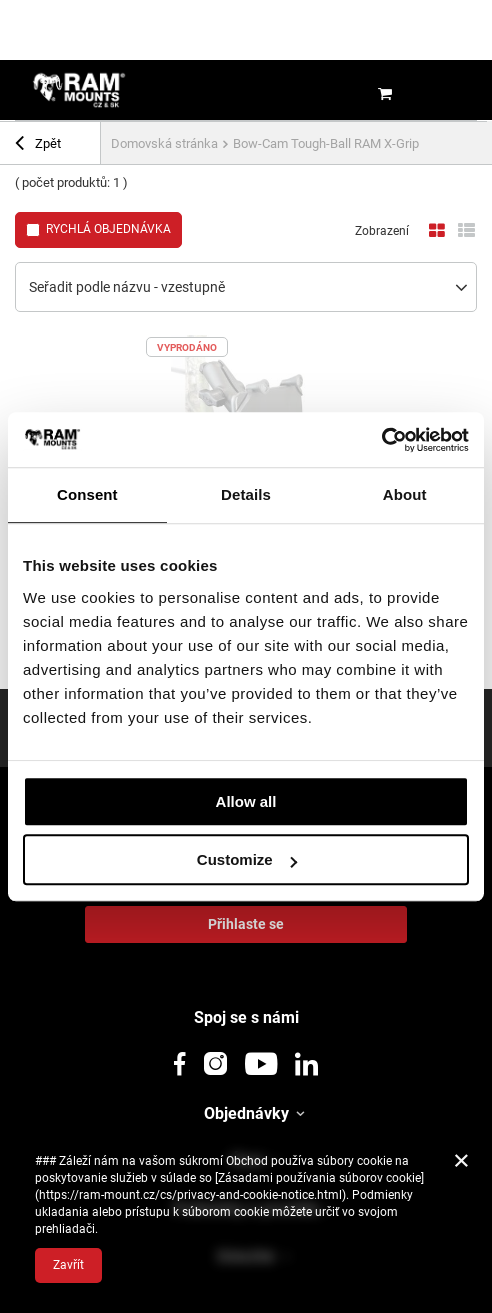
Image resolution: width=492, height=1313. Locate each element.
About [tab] (405, 494)
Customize (247, 859)
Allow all (246, 801)
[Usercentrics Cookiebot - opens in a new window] (381, 440)
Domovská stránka (164, 143)
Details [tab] (246, 494)
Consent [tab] (87, 494)
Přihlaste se (246, 924)
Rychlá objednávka (108, 229)
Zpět (38, 146)
